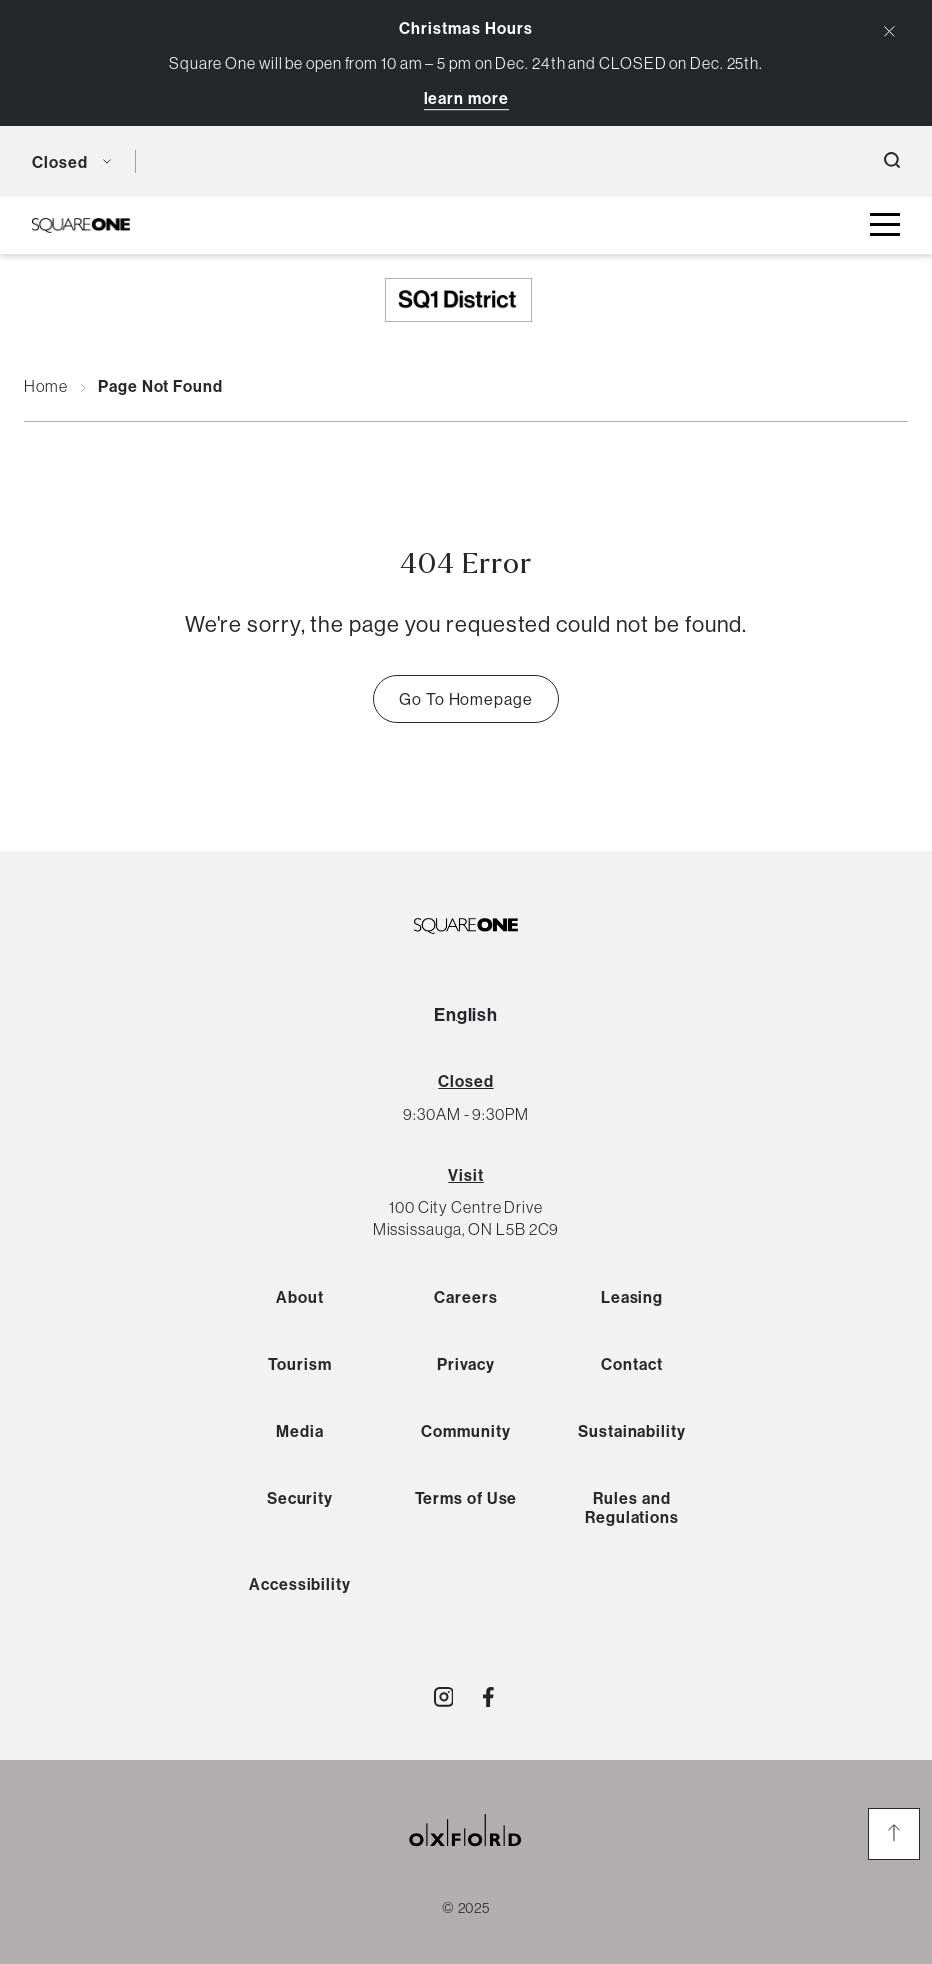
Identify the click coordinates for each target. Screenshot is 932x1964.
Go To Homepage (466, 699)
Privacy (466, 1364)
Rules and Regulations (632, 1507)
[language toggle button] (165, 161)
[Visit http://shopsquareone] (444, 1697)
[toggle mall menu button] (885, 225)
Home (46, 387)
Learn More (466, 98)
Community (465, 1431)
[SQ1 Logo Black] (81, 225)
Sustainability (632, 1431)
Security (300, 1498)
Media (300, 1431)
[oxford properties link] (466, 1854)
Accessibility (300, 1584)
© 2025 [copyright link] (466, 1908)
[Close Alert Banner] (889, 31)
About (300, 1297)
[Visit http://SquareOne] (488, 1697)
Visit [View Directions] (466, 1175)
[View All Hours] (465, 1081)
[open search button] (892, 161)
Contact (631, 1364)
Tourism (299, 1364)
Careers (465, 1297)
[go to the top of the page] (894, 1834)
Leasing (632, 1297)
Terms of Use (466, 1498)
